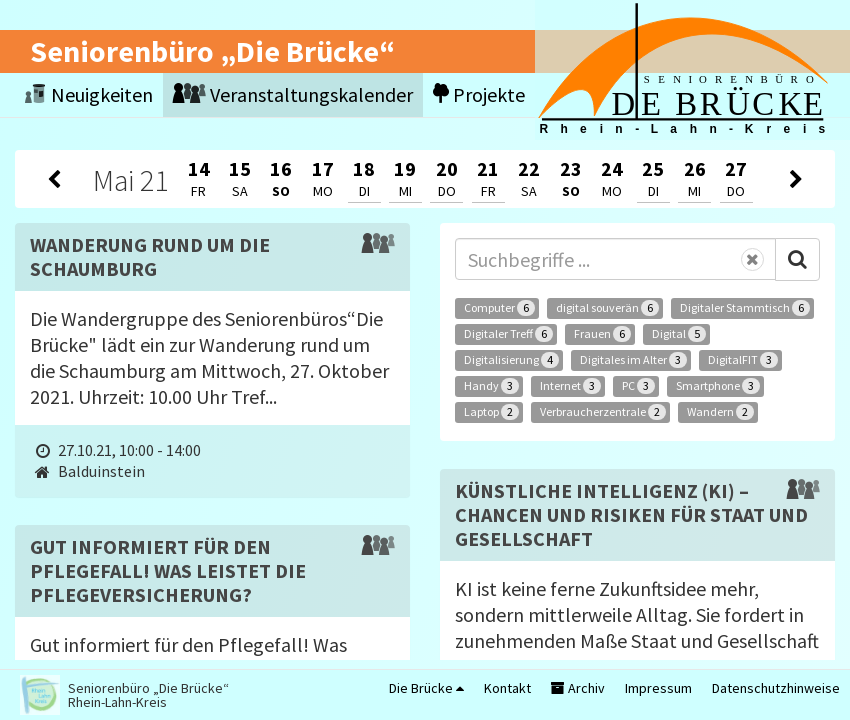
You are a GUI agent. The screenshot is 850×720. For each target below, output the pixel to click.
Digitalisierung (511, 360)
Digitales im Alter (633, 360)
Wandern (720, 412)
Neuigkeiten (89, 94)
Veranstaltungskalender (293, 94)
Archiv (578, 688)
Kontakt (507, 688)
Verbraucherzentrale (603, 412)
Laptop (491, 412)
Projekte (479, 94)
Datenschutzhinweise (776, 688)
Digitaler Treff (508, 334)
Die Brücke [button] (426, 688)
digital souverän (607, 308)
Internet (570, 386)
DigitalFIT (743, 360)
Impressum (658, 688)
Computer (499, 308)
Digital (679, 334)
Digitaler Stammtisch (745, 308)
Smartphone (718, 386)
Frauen (602, 334)
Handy (491, 386)
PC (638, 386)
